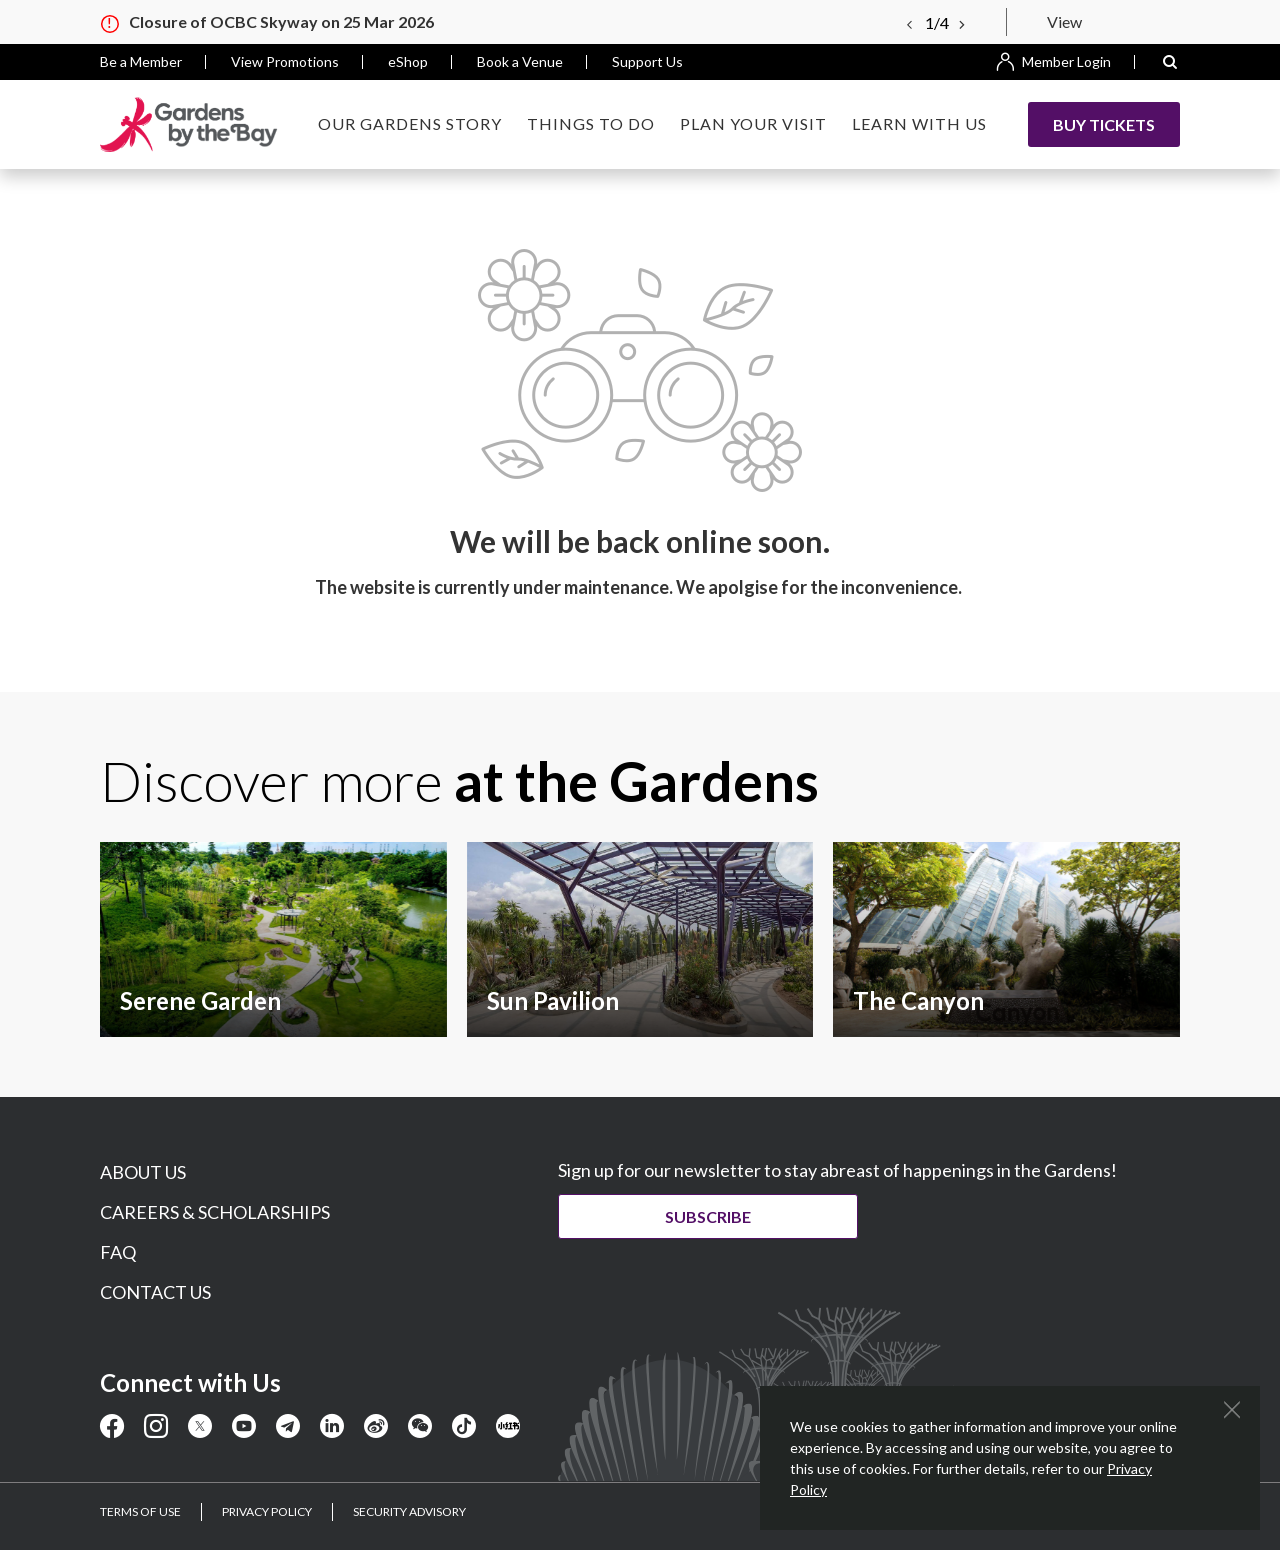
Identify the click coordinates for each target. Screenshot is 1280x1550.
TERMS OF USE (140, 1511)
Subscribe (708, 1216)
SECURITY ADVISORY (409, 1511)
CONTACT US (155, 1292)
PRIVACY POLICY (267, 1511)
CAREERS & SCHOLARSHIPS (215, 1212)
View (1064, 21)
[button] (1170, 62)
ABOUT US (143, 1172)
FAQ (118, 1252)
